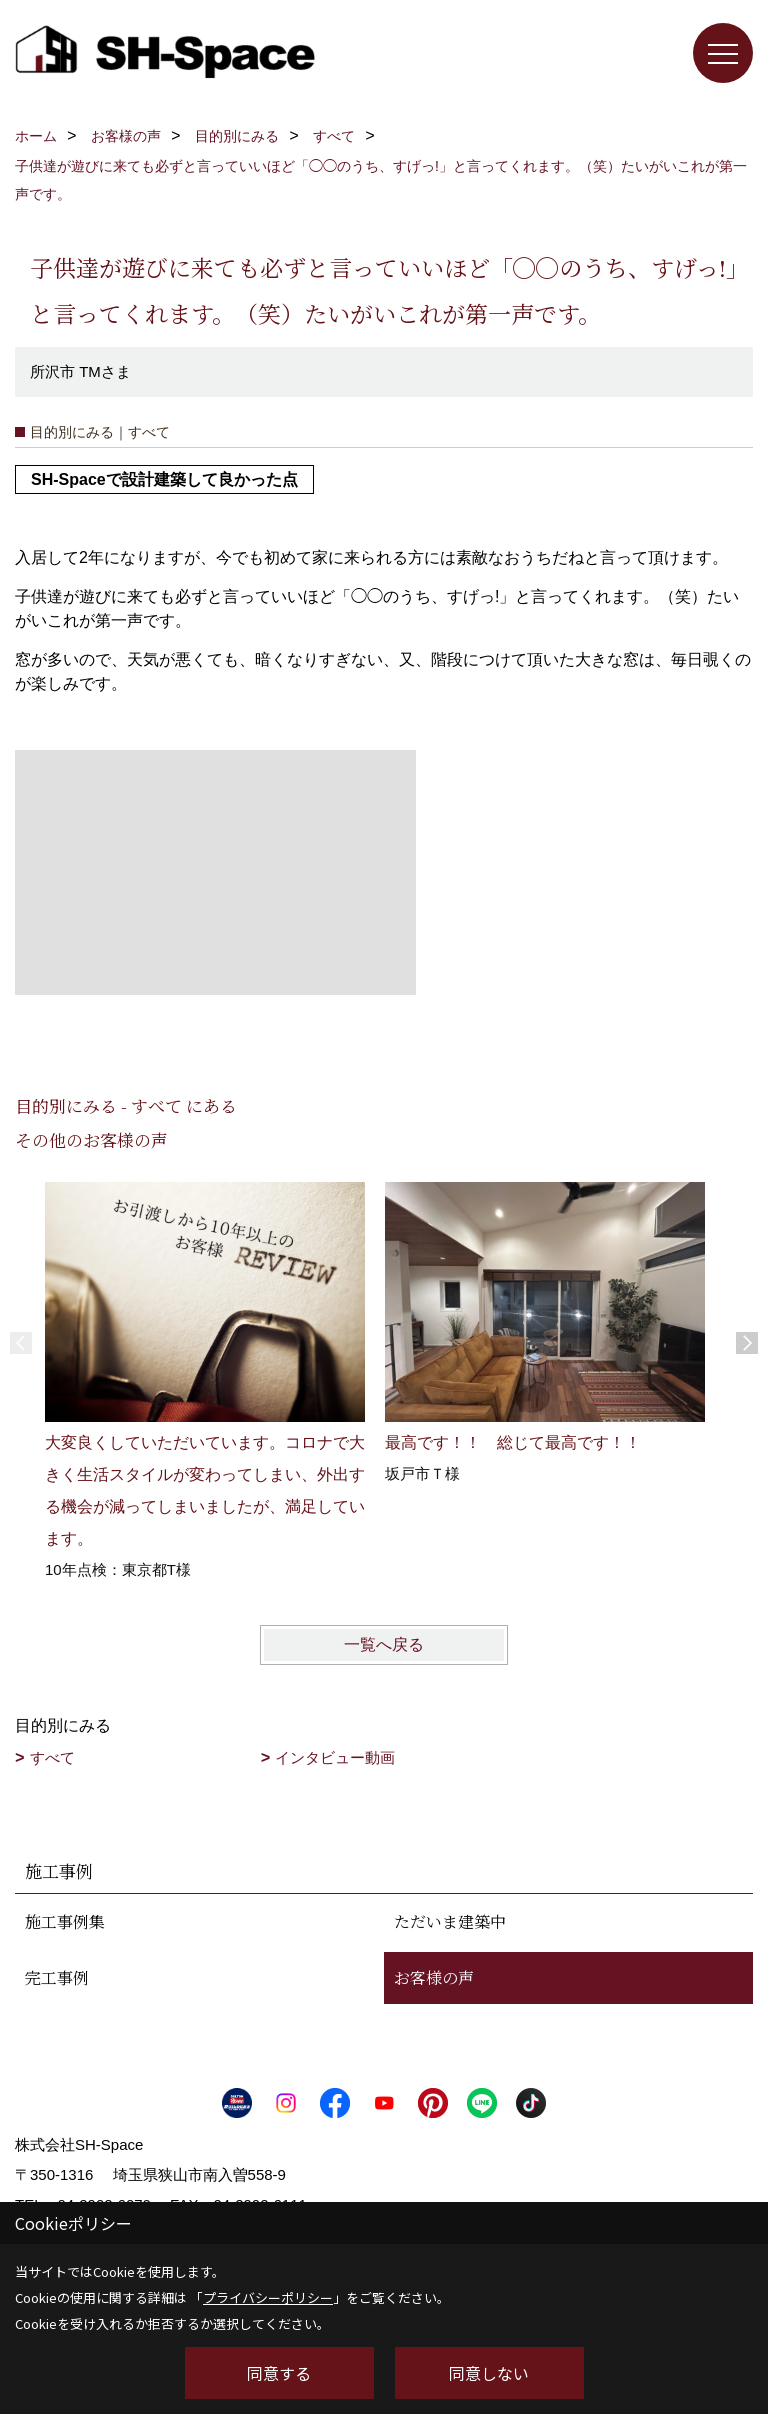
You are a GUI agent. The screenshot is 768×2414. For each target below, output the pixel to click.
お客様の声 (434, 1977)
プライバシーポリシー (268, 2297)
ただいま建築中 (450, 1921)
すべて (52, 1757)
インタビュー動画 (335, 1757)
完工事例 (57, 1977)
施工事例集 (65, 1921)
